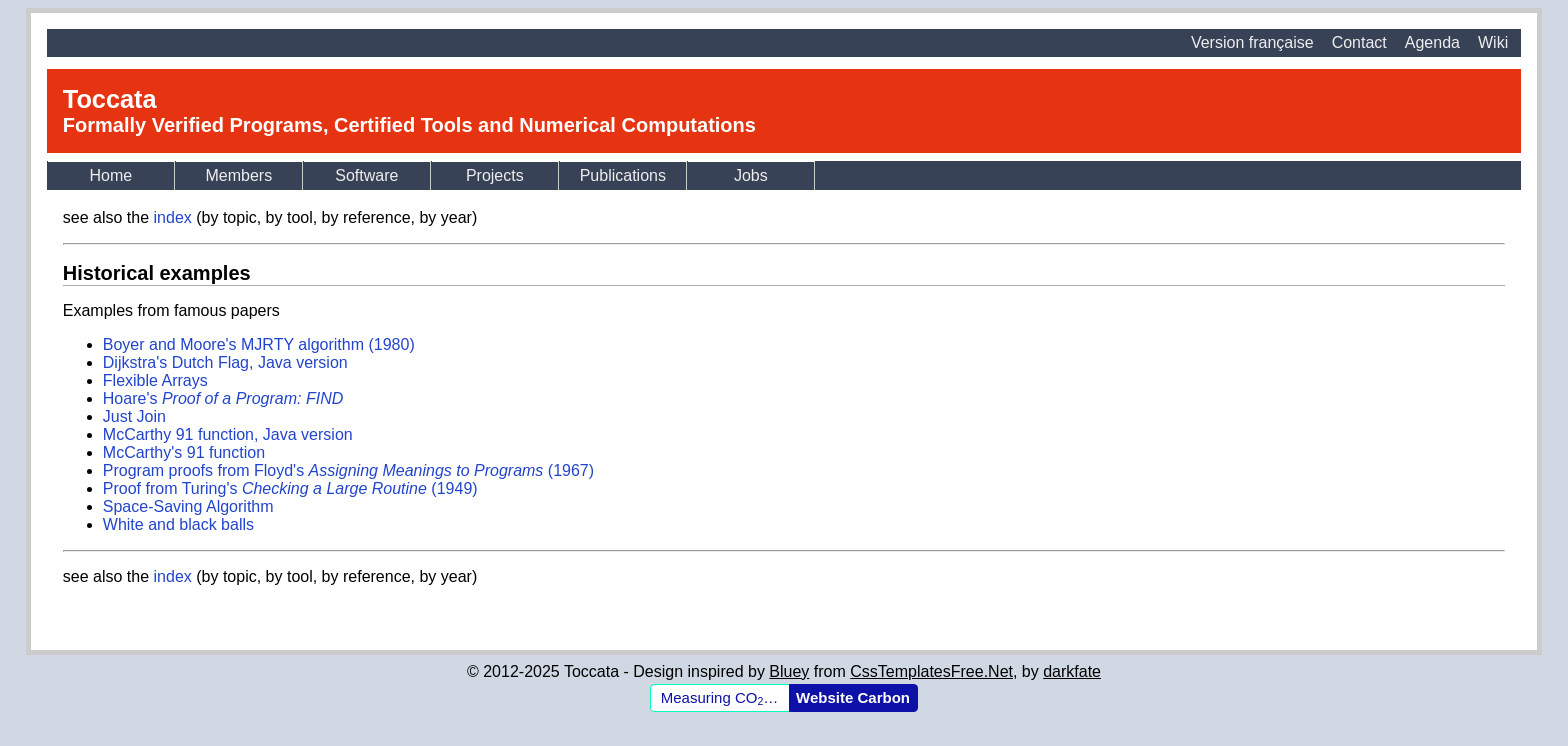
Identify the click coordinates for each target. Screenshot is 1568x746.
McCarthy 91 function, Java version (228, 434)
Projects (495, 175)
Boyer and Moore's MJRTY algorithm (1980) (259, 344)
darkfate (1072, 671)
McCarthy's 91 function (184, 452)
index (173, 217)
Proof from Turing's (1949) (290, 488)
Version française (1252, 42)
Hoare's (223, 398)
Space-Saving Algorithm (188, 506)
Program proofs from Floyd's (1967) (348, 470)
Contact (1359, 42)
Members (238, 175)
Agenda (1432, 42)
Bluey (789, 671)
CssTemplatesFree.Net (931, 671)
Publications (623, 175)
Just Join (134, 416)
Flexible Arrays (155, 380)
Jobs (751, 175)
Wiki (1493, 42)
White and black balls (178, 524)
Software (366, 175)
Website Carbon (853, 697)
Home (110, 175)
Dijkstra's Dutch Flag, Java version (225, 362)
